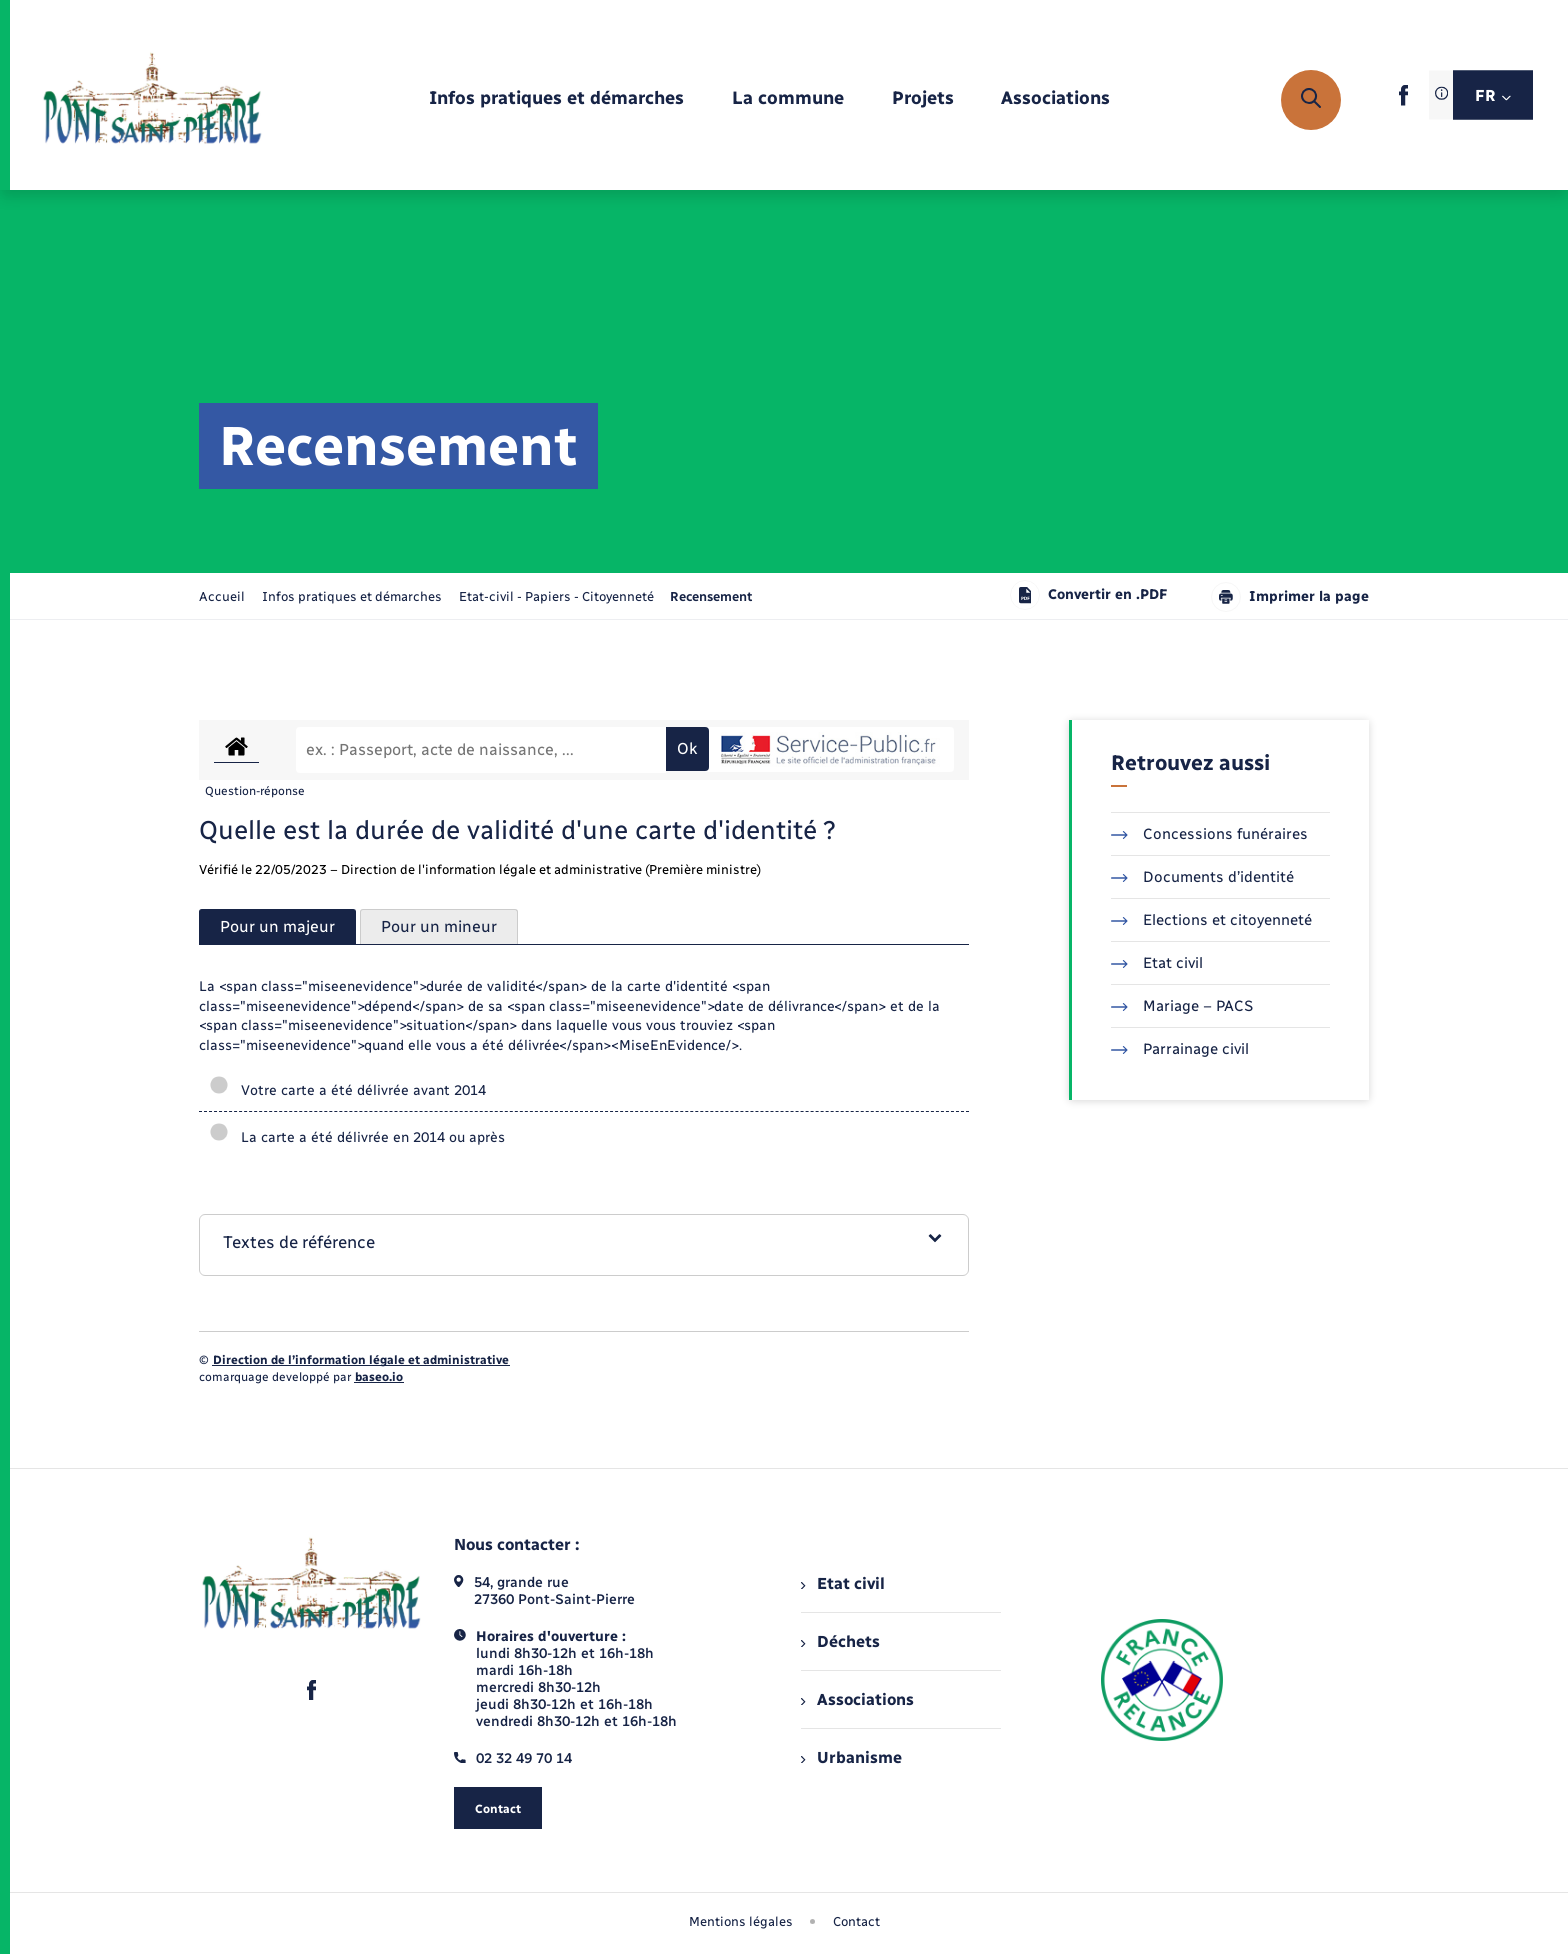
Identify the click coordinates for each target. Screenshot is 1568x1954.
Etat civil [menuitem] (842, 1583)
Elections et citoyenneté (1211, 920)
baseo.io (379, 1377)
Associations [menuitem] (857, 1699)
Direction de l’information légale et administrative (361, 1360)
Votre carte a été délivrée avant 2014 (347, 1090)
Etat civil (1157, 963)
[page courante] (711, 596)
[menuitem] (556, 99)
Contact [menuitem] (856, 1921)
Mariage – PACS (1182, 1006)
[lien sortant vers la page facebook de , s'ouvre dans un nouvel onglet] (1403, 101)
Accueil (222, 596)
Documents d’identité (1202, 877)
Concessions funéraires (1209, 834)
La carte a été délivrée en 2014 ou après (357, 1137)
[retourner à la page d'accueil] (152, 100)
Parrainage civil (1180, 1049)
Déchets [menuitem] (840, 1641)
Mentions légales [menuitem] (741, 1921)
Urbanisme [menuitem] (851, 1757)
